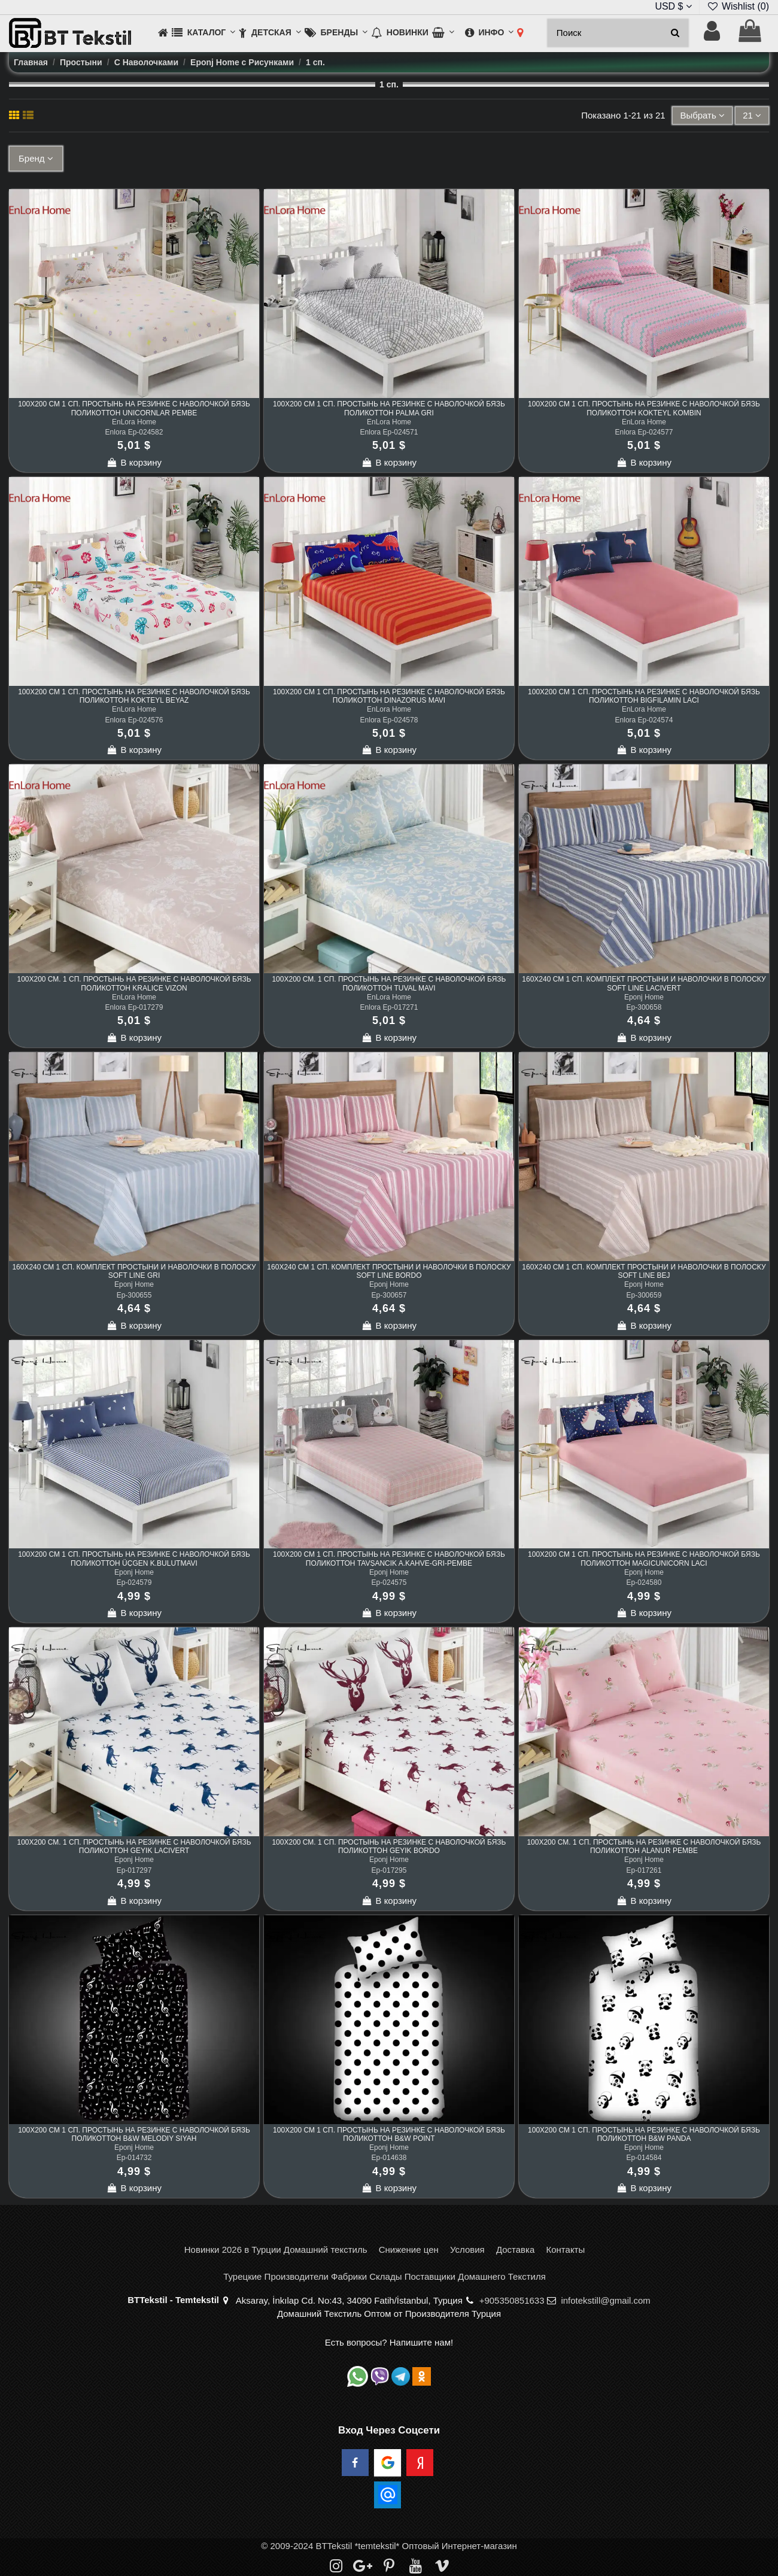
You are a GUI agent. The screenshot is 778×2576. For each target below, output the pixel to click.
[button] (203, 33)
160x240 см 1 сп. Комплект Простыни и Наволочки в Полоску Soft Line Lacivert (643, 983)
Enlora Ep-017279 (134, 1007)
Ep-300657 (389, 1295)
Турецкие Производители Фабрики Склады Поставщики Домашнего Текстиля (384, 2276)
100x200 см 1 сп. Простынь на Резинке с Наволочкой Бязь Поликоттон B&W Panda (644, 2134)
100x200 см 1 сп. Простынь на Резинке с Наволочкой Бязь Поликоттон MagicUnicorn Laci (644, 1558)
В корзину (134, 462)
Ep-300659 (644, 1295)
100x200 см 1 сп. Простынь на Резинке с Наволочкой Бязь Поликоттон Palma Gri (389, 408)
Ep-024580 (644, 1582)
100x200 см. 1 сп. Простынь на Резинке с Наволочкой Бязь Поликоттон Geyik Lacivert (134, 1846)
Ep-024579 (134, 1582)
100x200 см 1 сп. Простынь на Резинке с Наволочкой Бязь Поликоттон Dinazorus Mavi (389, 696)
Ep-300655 (134, 1295)
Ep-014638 (389, 2157)
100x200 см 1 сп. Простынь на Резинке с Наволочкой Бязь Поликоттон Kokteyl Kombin (644, 408)
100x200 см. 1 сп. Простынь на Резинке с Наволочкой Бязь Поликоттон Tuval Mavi (389, 983)
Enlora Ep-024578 (389, 720)
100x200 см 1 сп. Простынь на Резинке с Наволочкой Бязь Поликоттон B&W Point (389, 2134)
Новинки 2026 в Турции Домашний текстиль (275, 2249)
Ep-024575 (389, 1582)
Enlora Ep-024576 (134, 720)
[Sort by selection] (702, 116)
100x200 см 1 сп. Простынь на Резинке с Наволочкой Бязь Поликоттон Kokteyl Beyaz (134, 696)
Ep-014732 (134, 2157)
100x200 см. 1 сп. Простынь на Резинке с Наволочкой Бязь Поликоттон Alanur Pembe (644, 1846)
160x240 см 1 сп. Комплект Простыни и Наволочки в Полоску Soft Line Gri (134, 1271)
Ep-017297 (134, 1870)
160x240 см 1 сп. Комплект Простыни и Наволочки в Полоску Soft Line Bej (643, 1271)
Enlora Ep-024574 (644, 720)
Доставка (515, 2249)
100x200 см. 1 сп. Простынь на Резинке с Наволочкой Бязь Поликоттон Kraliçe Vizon (134, 983)
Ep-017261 (644, 1870)
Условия (467, 2249)
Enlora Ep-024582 (134, 432)
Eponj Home (644, 997)
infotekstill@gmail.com (605, 2300)
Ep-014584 (644, 2157)
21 (752, 115)
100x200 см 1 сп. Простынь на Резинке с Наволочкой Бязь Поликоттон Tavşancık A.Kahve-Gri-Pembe (389, 1558)
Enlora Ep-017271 (389, 1007)
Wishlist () (738, 6)
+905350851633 (512, 2300)
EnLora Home (134, 422)
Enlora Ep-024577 (644, 432)
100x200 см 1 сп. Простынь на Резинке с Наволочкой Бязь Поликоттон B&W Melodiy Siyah (134, 2134)
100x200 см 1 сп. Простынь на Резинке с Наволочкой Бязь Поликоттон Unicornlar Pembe (134, 408)
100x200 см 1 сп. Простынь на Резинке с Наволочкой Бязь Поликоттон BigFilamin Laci (644, 696)
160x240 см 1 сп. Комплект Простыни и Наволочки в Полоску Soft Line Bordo (388, 1271)
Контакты (565, 2249)
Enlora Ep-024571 (389, 432)
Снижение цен (409, 2249)
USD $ (673, 6)
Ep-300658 (644, 1007)
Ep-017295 (389, 1870)
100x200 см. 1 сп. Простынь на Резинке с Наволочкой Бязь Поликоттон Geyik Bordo (389, 1846)
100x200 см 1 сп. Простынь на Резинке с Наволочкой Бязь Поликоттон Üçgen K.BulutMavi (134, 1558)
